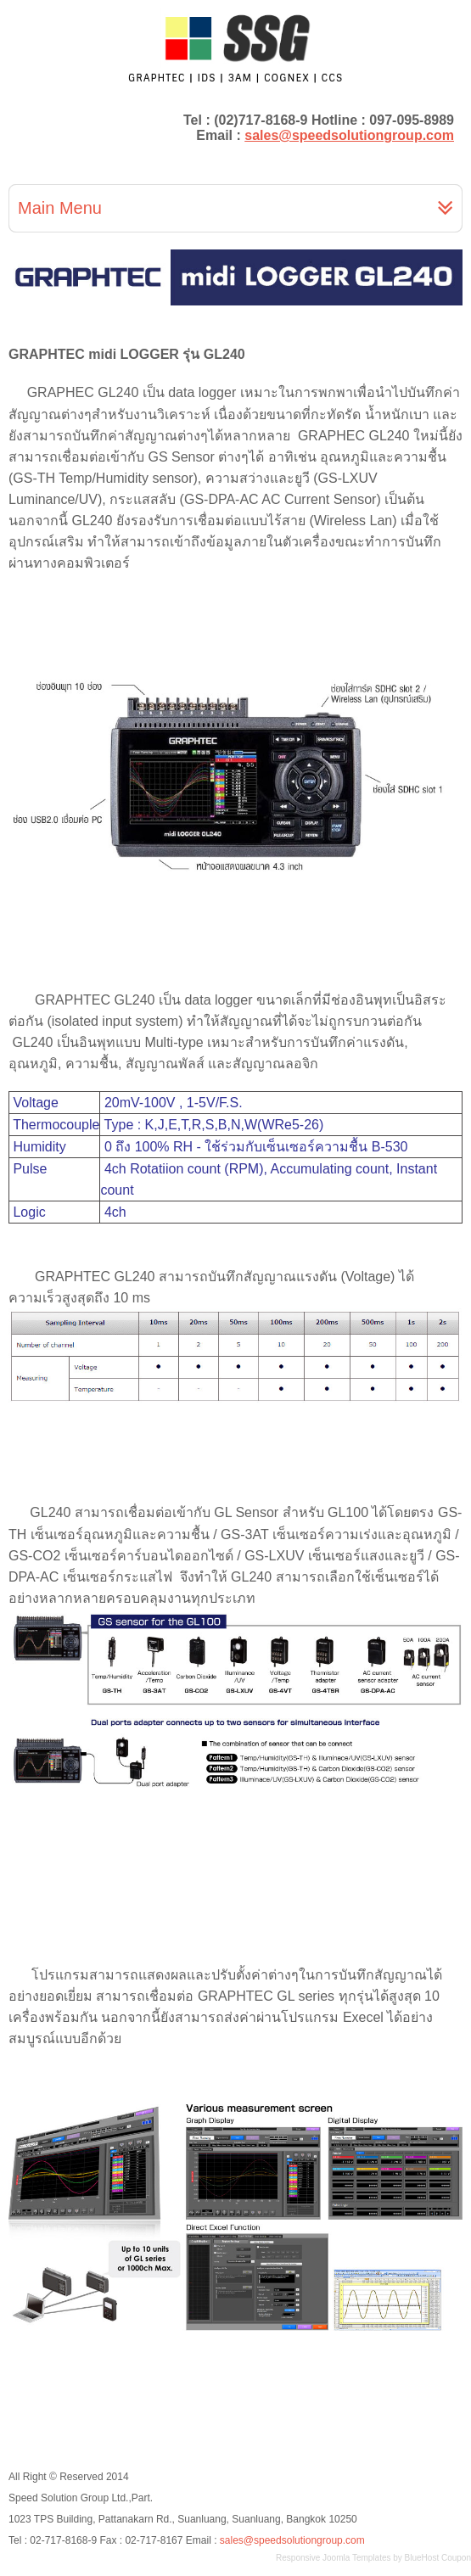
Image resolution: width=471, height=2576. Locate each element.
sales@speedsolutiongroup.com (349, 135)
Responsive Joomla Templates (333, 2557)
